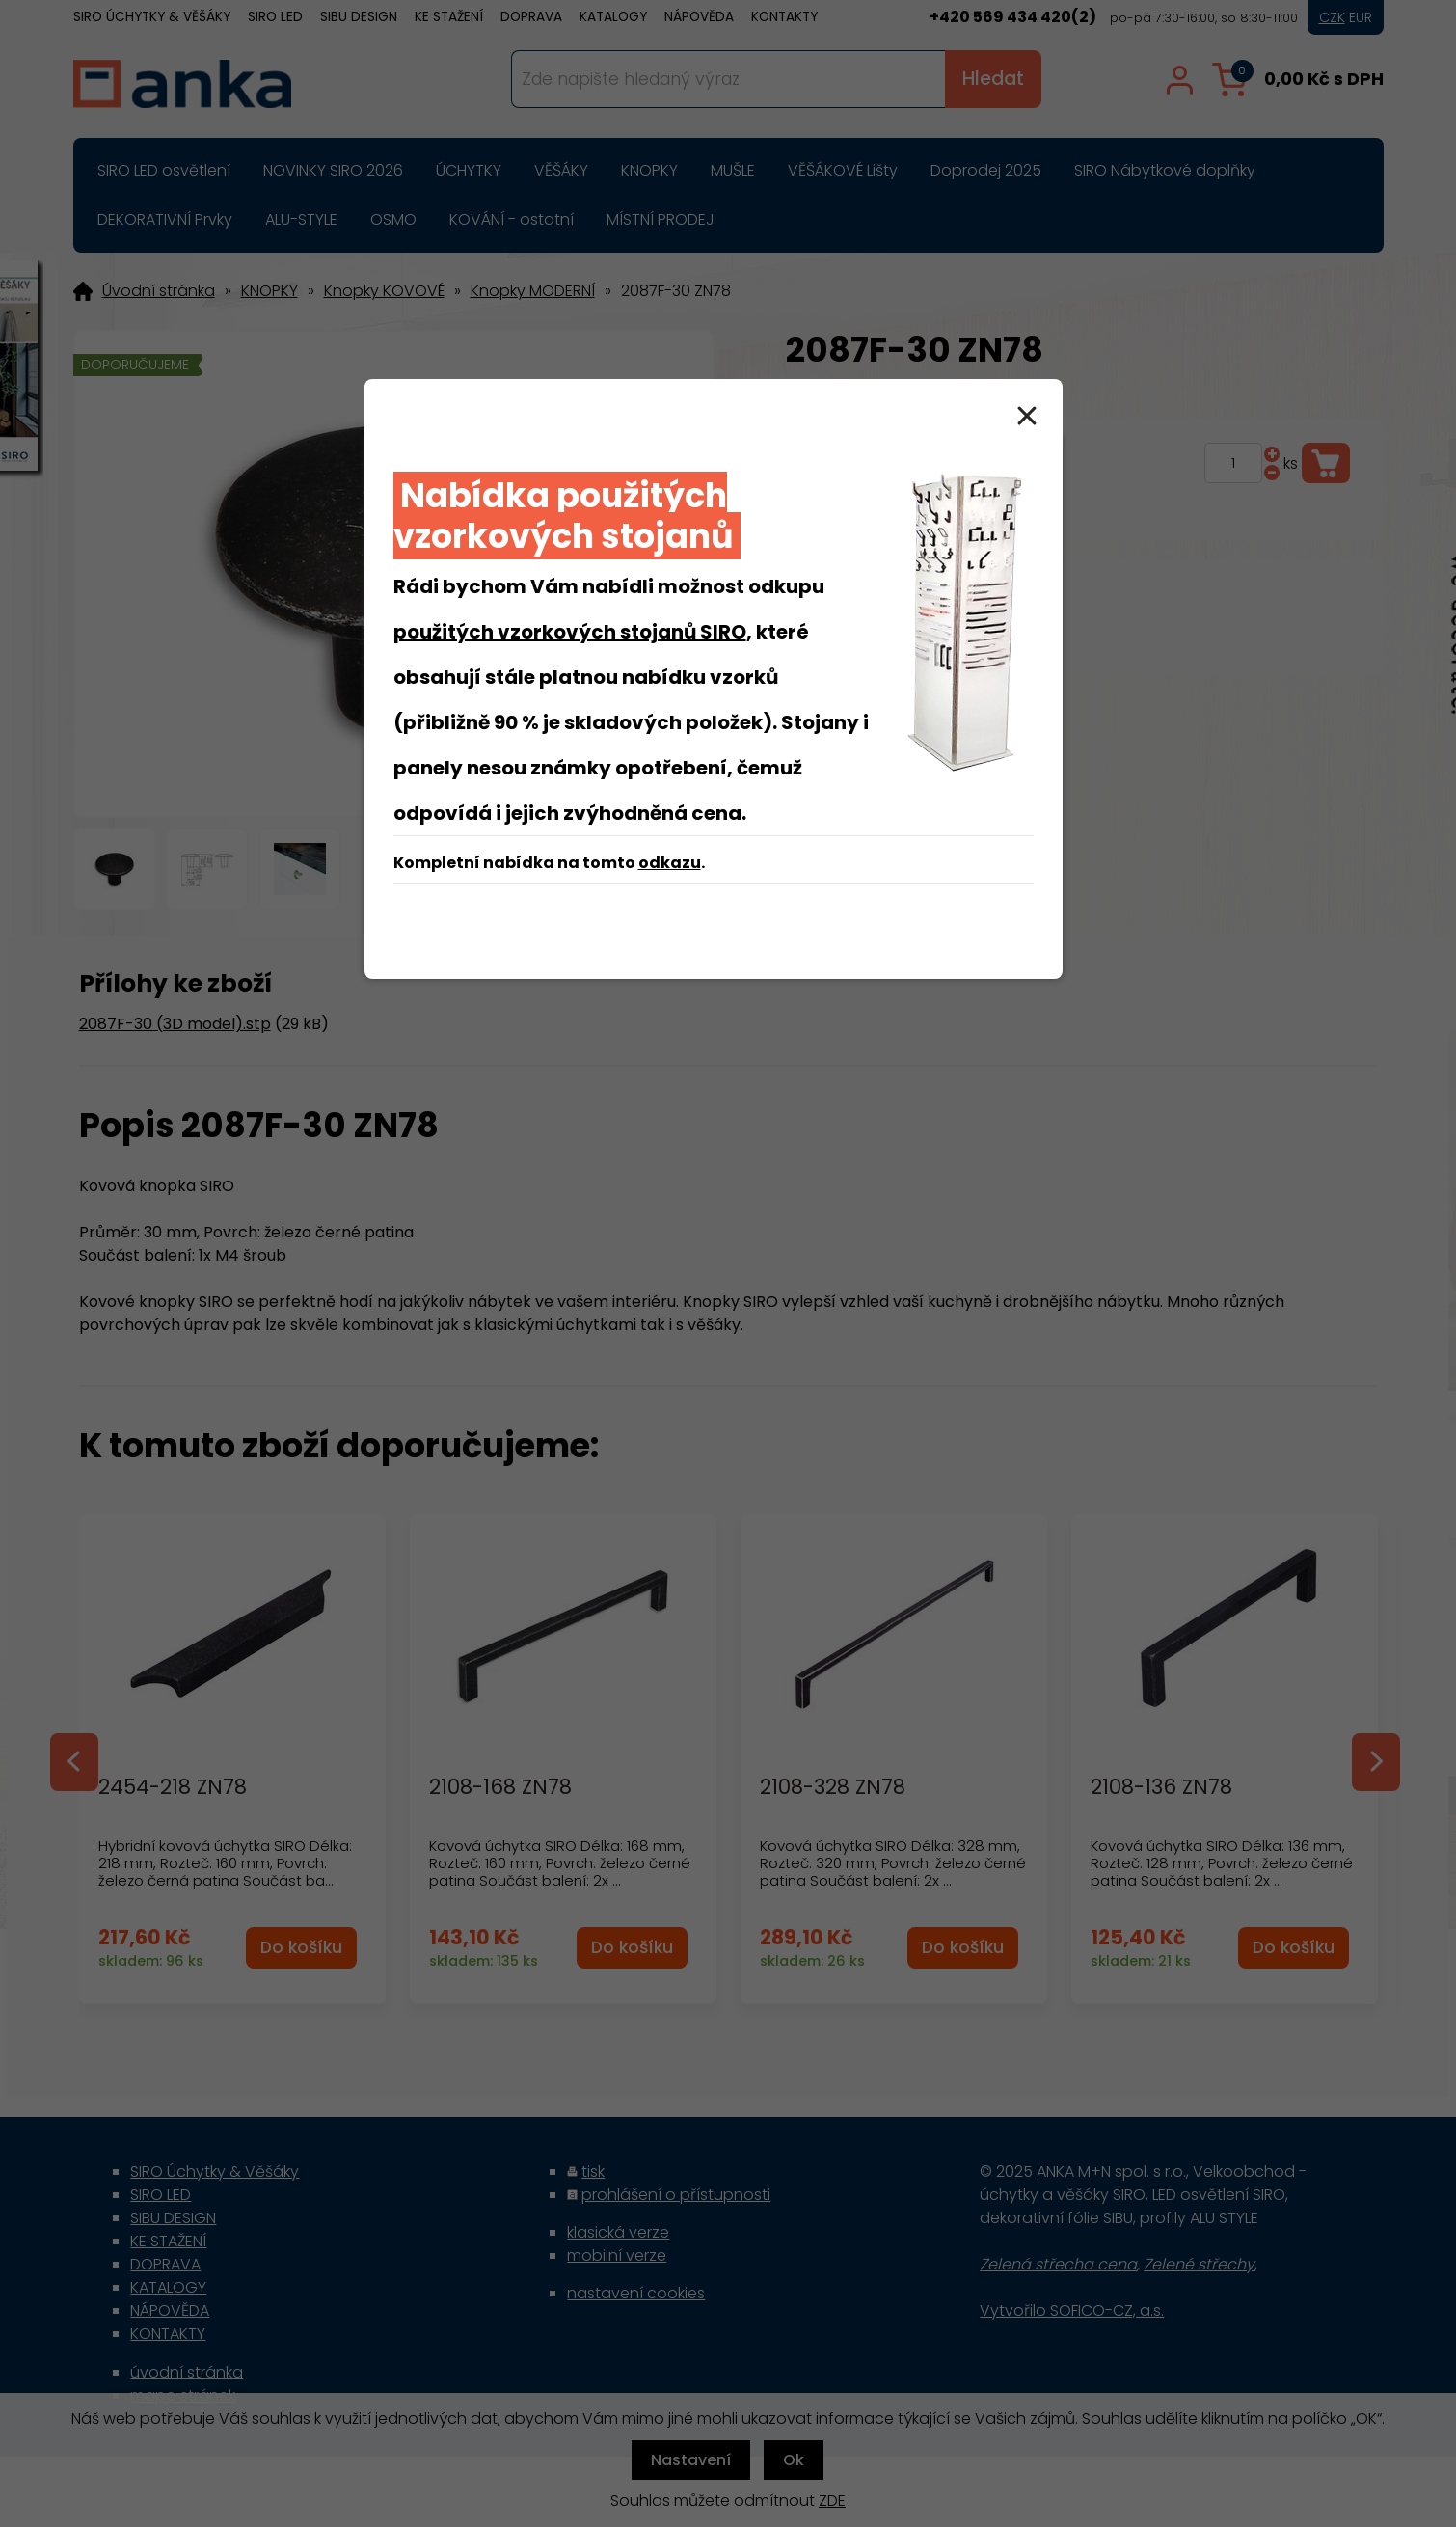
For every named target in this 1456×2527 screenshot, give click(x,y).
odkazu (669, 863)
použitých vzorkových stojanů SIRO (569, 631)
